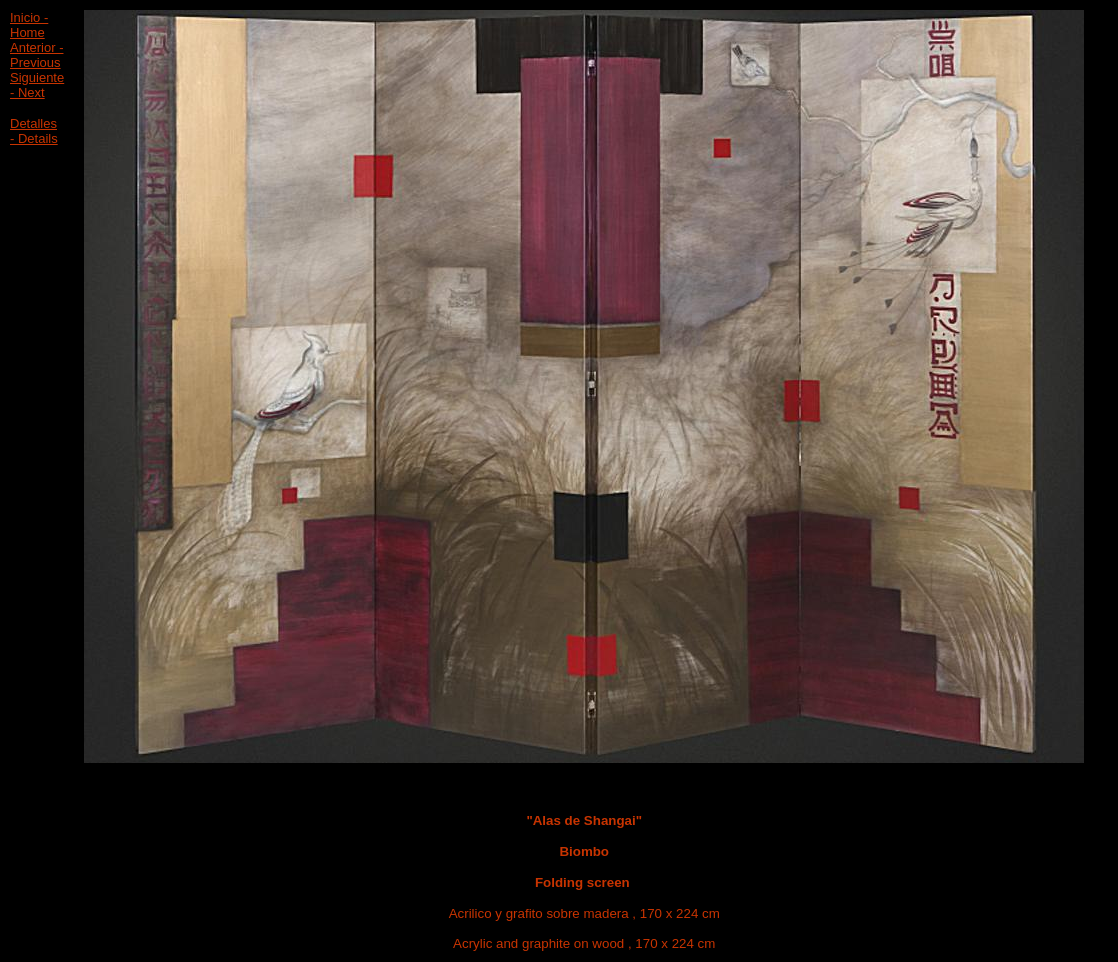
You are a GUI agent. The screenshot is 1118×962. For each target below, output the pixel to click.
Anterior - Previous (36, 55)
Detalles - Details (34, 131)
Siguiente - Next (37, 85)
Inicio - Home (29, 25)
